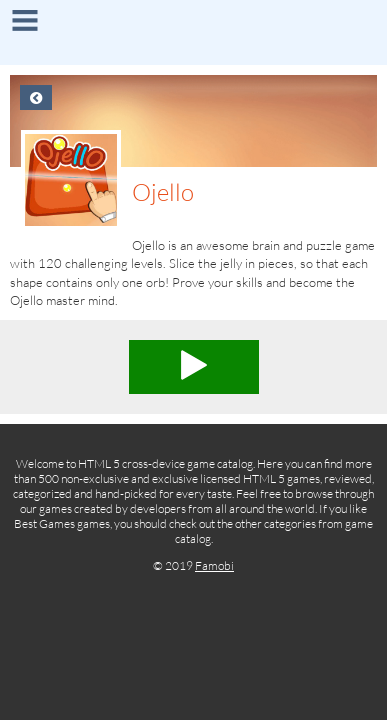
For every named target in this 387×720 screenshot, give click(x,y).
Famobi (214, 565)
